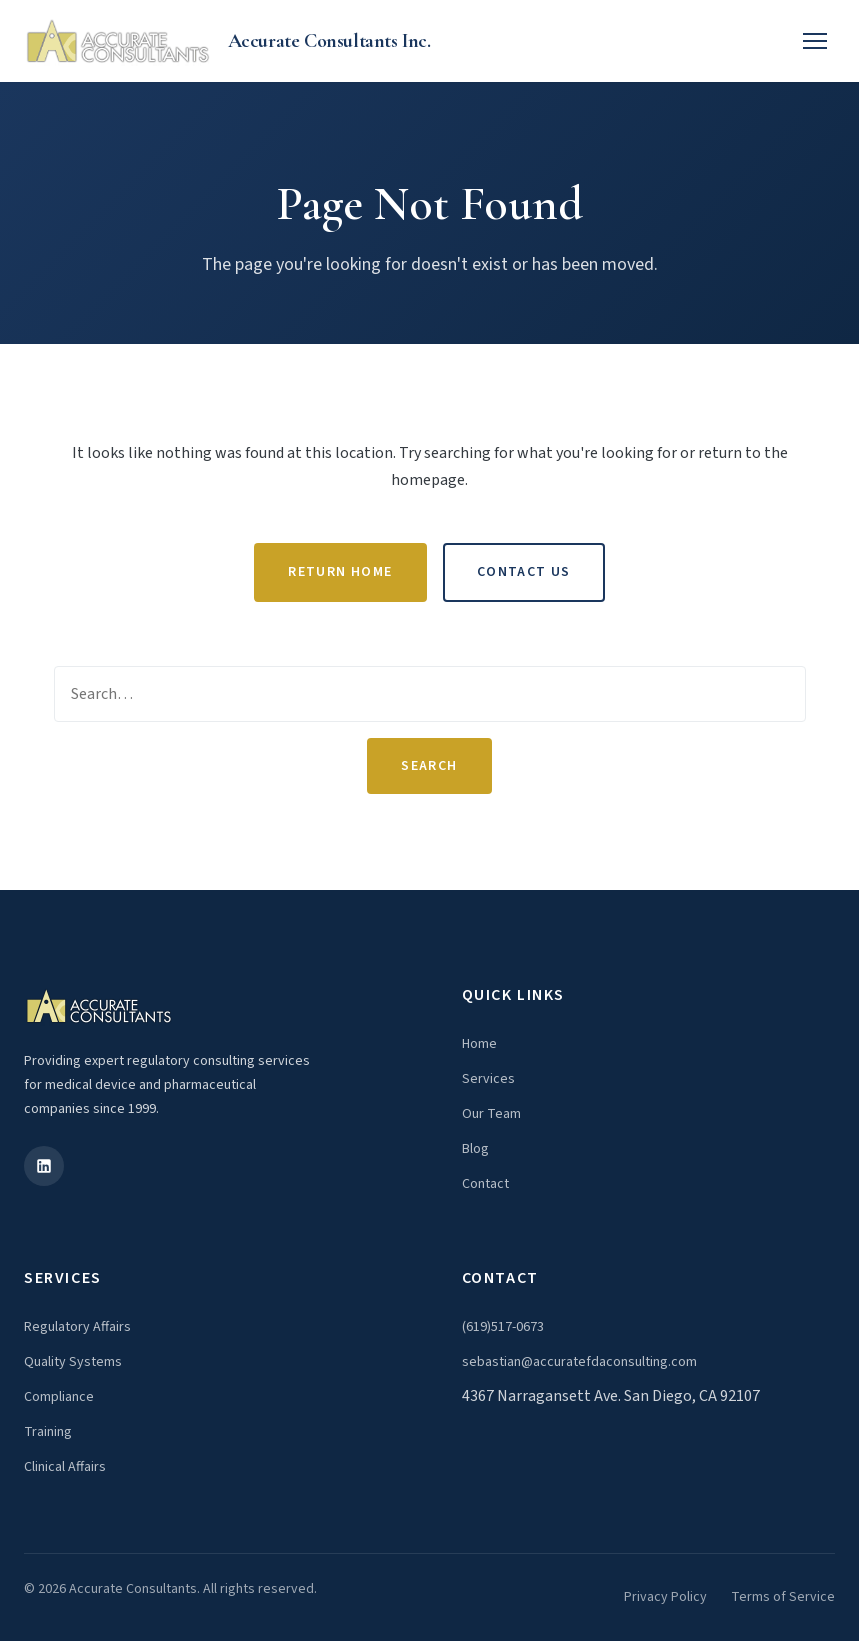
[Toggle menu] (815, 41)
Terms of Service (783, 1597)
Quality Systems (73, 1362)
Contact (485, 1184)
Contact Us (524, 572)
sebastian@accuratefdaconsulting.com (579, 1362)
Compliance (59, 1397)
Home (479, 1044)
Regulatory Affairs (77, 1327)
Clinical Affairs (65, 1467)
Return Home (340, 572)
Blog (475, 1149)
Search (429, 766)
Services (488, 1079)
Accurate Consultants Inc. (329, 41)
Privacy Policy (665, 1597)
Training (48, 1432)
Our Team (491, 1114)
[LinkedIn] (44, 1166)
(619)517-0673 (503, 1327)
